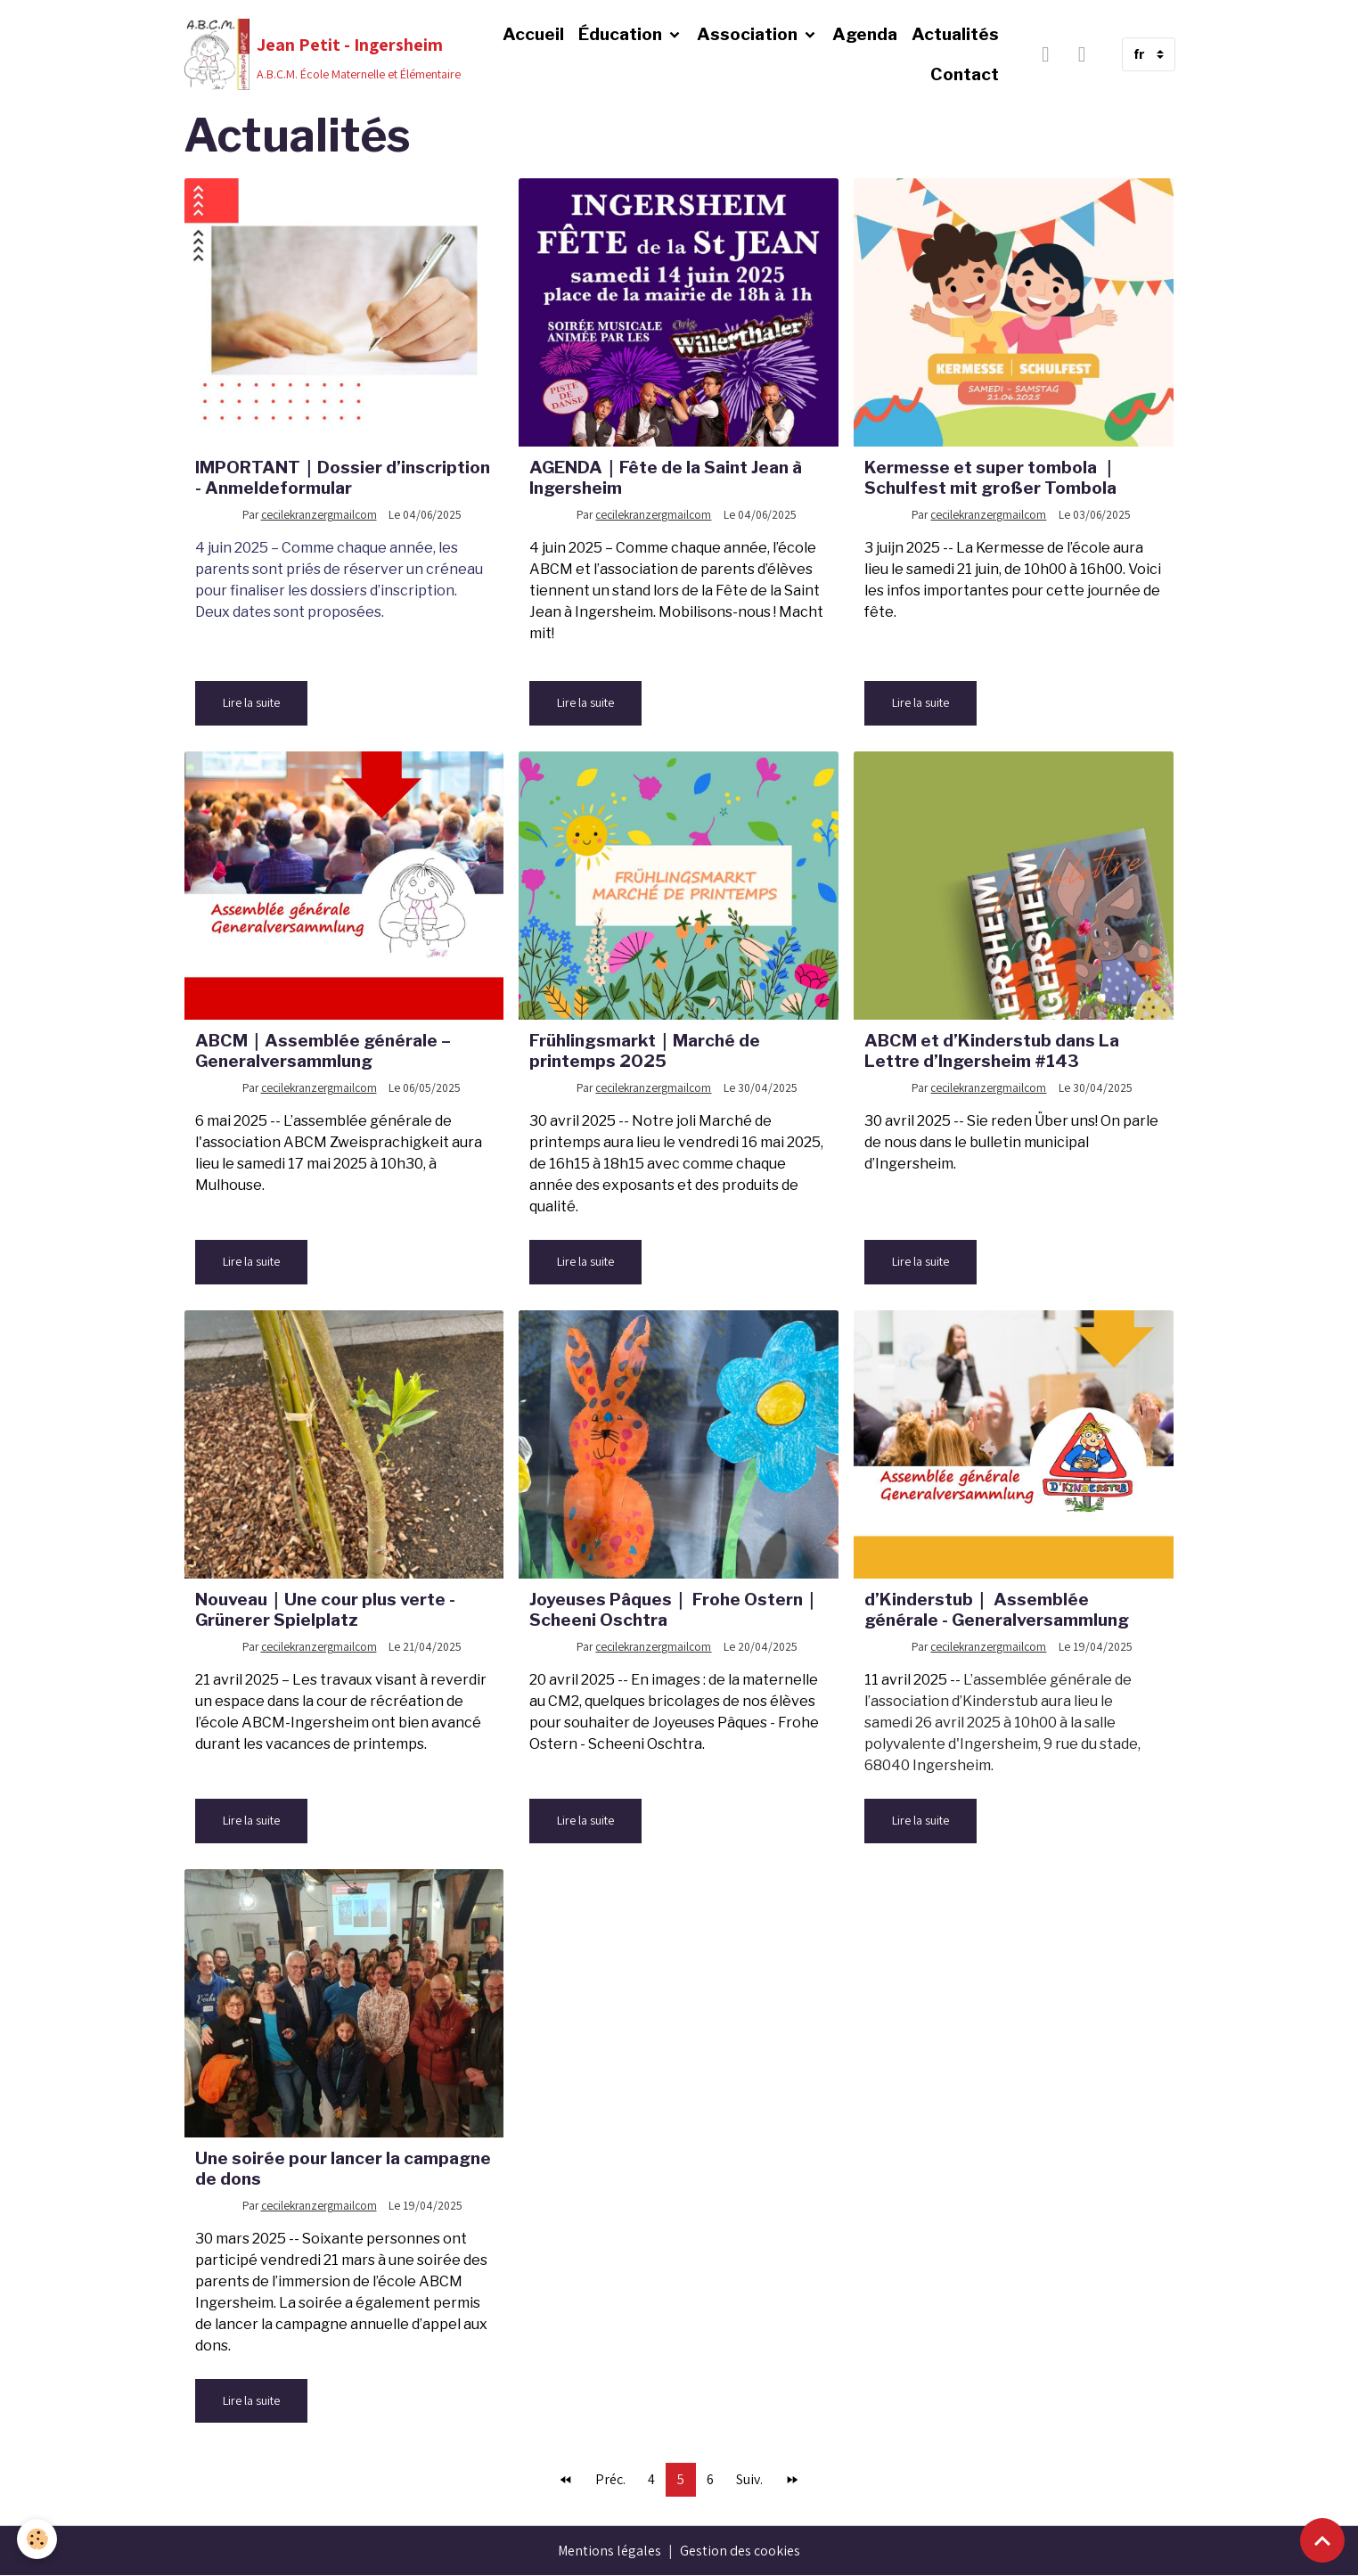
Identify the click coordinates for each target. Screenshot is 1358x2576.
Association (749, 34)
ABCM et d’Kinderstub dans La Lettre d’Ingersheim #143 (991, 1050)
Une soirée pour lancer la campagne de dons (343, 2168)
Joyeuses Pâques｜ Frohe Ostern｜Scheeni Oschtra (674, 1609)
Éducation (622, 34)
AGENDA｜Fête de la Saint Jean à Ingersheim (665, 477)
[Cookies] (38, 2539)
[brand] (314, 54)
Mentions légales (610, 2550)
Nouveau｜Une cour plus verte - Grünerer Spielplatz (325, 1609)
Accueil (533, 34)
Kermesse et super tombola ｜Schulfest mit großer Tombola (990, 477)
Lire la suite (251, 702)
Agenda (864, 34)
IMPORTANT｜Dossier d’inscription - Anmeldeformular (342, 477)
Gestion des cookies (741, 2550)
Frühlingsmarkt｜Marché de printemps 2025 (644, 1050)
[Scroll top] (1322, 2540)
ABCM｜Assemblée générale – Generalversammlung (323, 1050)
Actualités (955, 34)
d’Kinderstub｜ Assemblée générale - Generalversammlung (996, 1609)
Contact (964, 74)
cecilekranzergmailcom (319, 514)
